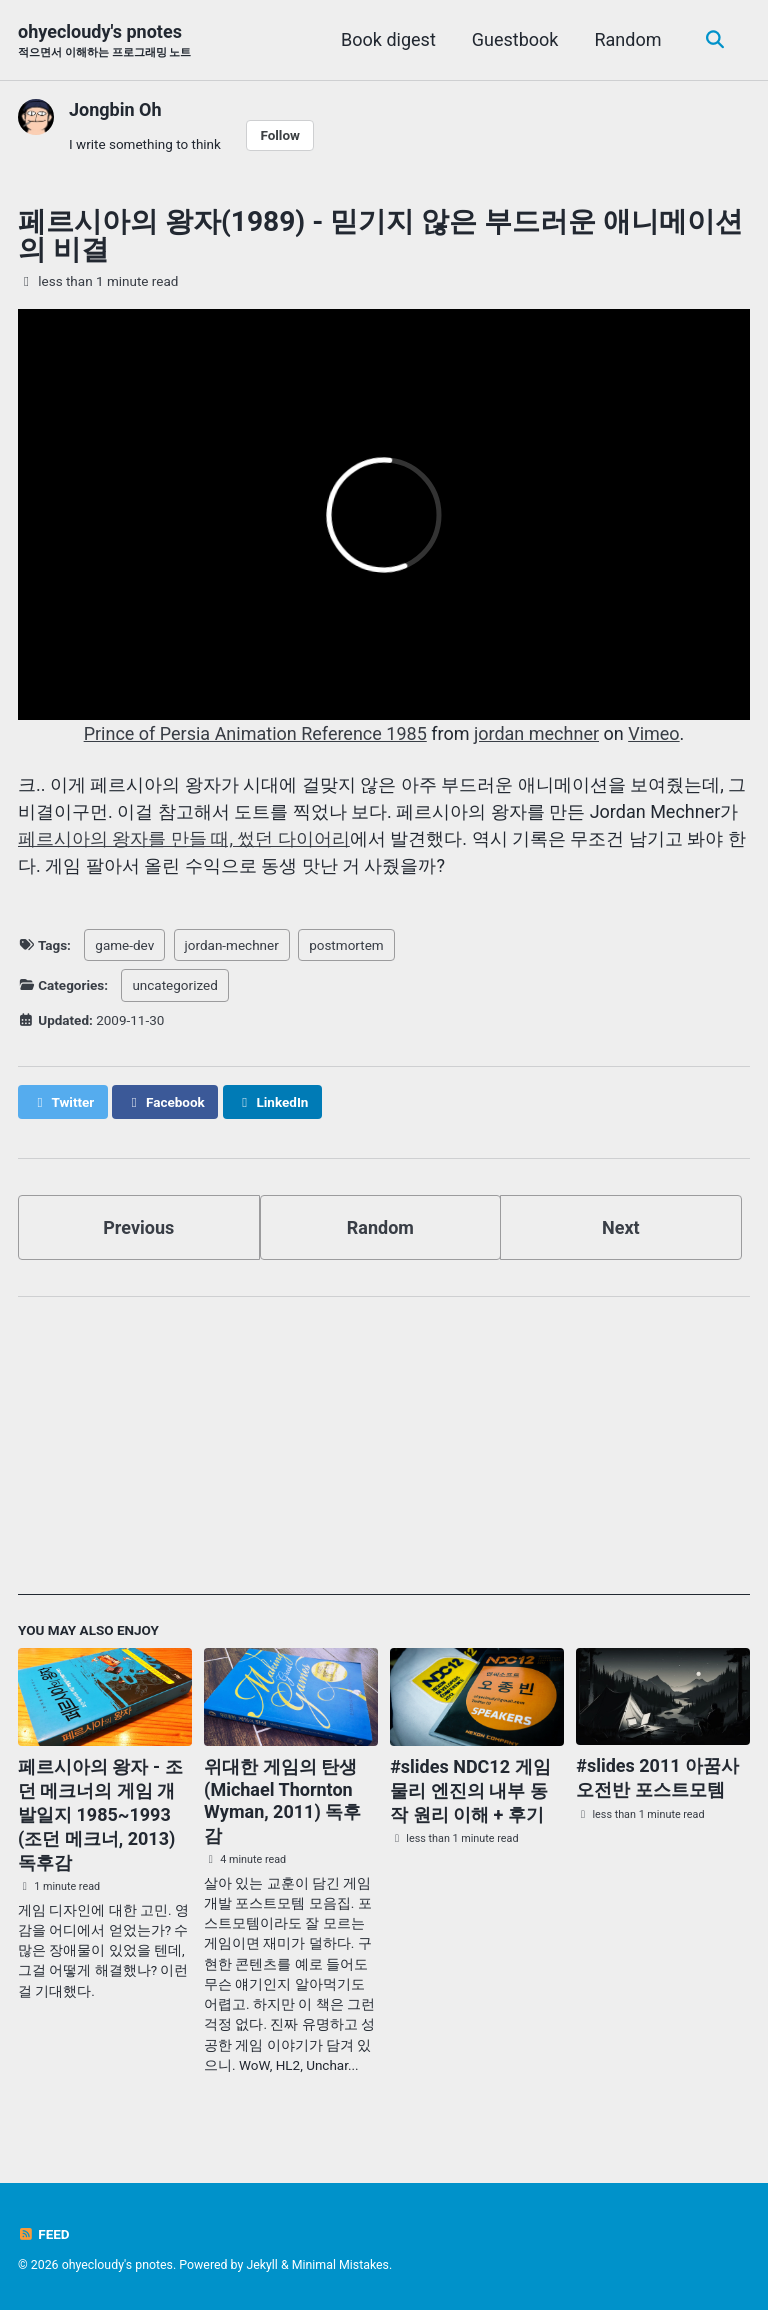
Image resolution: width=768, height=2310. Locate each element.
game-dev (124, 945)
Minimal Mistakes (340, 2265)
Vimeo (653, 733)
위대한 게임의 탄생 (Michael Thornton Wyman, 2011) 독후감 (282, 1801)
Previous (138, 1227)
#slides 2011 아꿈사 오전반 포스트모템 (657, 1777)
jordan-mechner (232, 945)
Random (627, 39)
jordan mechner (536, 733)
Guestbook (515, 39)
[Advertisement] (384, 1455)
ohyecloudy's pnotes (104, 41)
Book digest (388, 39)
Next (621, 1227)
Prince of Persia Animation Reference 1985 (255, 733)
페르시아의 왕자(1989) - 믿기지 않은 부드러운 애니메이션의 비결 (380, 235)
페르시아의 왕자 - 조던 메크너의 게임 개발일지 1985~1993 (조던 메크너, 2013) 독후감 (100, 1814)
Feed (44, 2234)
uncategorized (174, 985)
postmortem (346, 945)
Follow (280, 135)
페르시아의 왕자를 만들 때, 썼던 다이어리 (184, 838)
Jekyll (262, 2265)
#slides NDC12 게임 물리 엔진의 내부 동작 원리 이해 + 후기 (470, 1790)
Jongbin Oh (115, 109)
